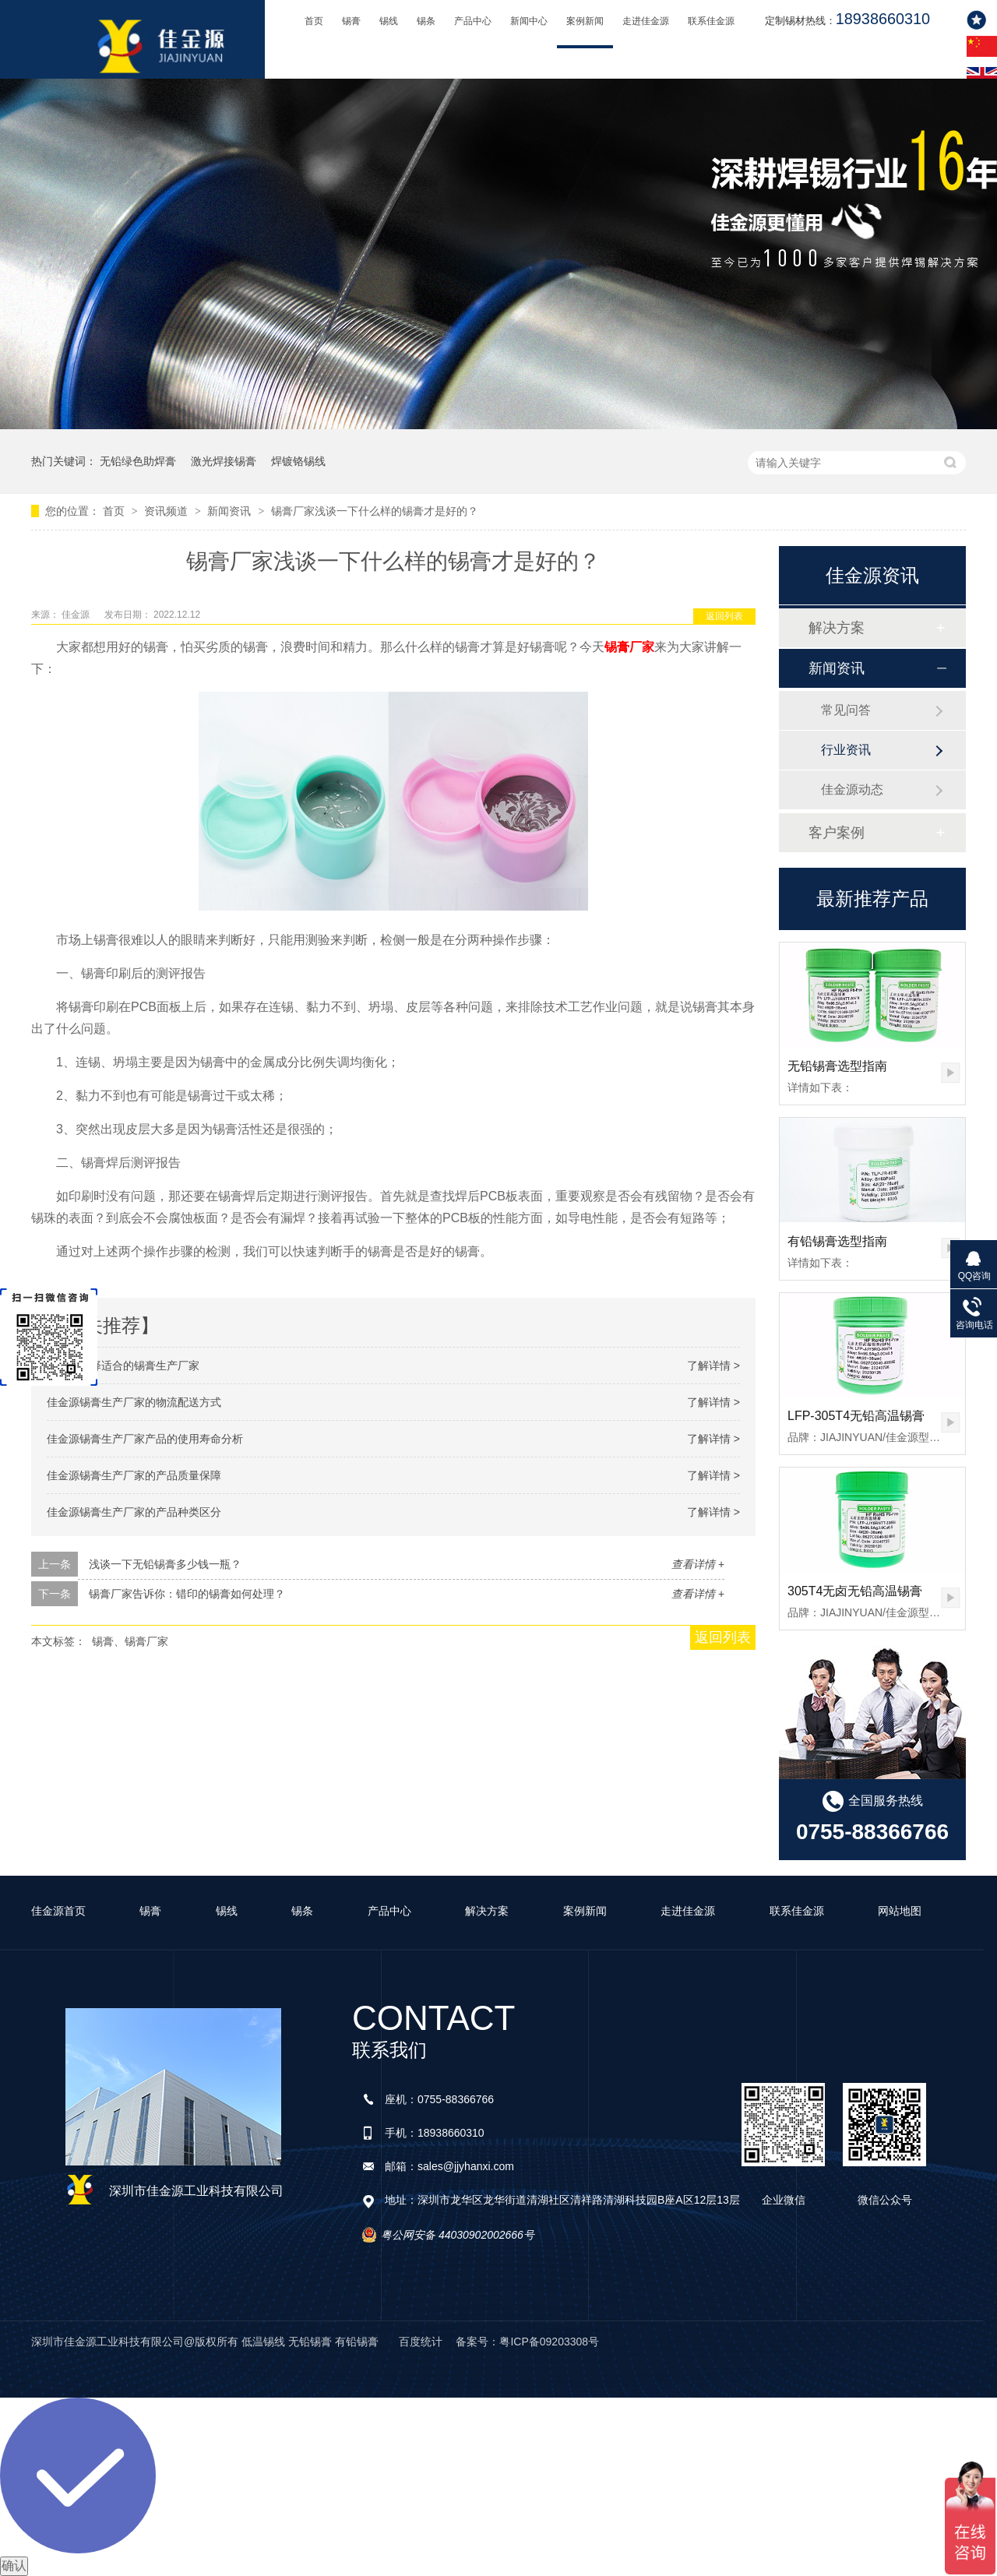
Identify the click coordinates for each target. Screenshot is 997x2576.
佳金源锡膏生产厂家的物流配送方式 (134, 1402)
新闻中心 (529, 21)
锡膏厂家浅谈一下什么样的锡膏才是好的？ (374, 511)
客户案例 (837, 832)
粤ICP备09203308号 (549, 2341)
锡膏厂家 (629, 647)
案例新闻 (585, 21)
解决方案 (837, 628)
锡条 (426, 21)
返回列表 (724, 616)
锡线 (388, 21)
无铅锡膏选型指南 (837, 1066)
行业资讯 (846, 749)
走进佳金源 (645, 21)
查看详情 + (697, 1564)
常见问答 (846, 710)
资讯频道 (167, 511)
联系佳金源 (711, 21)
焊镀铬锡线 (298, 461)
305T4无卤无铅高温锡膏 (854, 1591)
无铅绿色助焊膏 (138, 461)
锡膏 (351, 21)
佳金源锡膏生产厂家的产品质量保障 (134, 1475)
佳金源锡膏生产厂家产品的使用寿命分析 (145, 1438)
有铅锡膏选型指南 (837, 1241)
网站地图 (899, 1911)
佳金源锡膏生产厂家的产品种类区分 (134, 1512)
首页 (314, 21)
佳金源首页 (58, 1911)
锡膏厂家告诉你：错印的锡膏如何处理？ (187, 1594)
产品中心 (472, 21)
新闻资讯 (230, 511)
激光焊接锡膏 (223, 461)
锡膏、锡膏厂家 (130, 1641)
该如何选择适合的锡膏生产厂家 (123, 1365)
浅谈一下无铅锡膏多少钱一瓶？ (165, 1564)
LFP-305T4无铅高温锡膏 (856, 1415)
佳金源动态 (852, 789)
